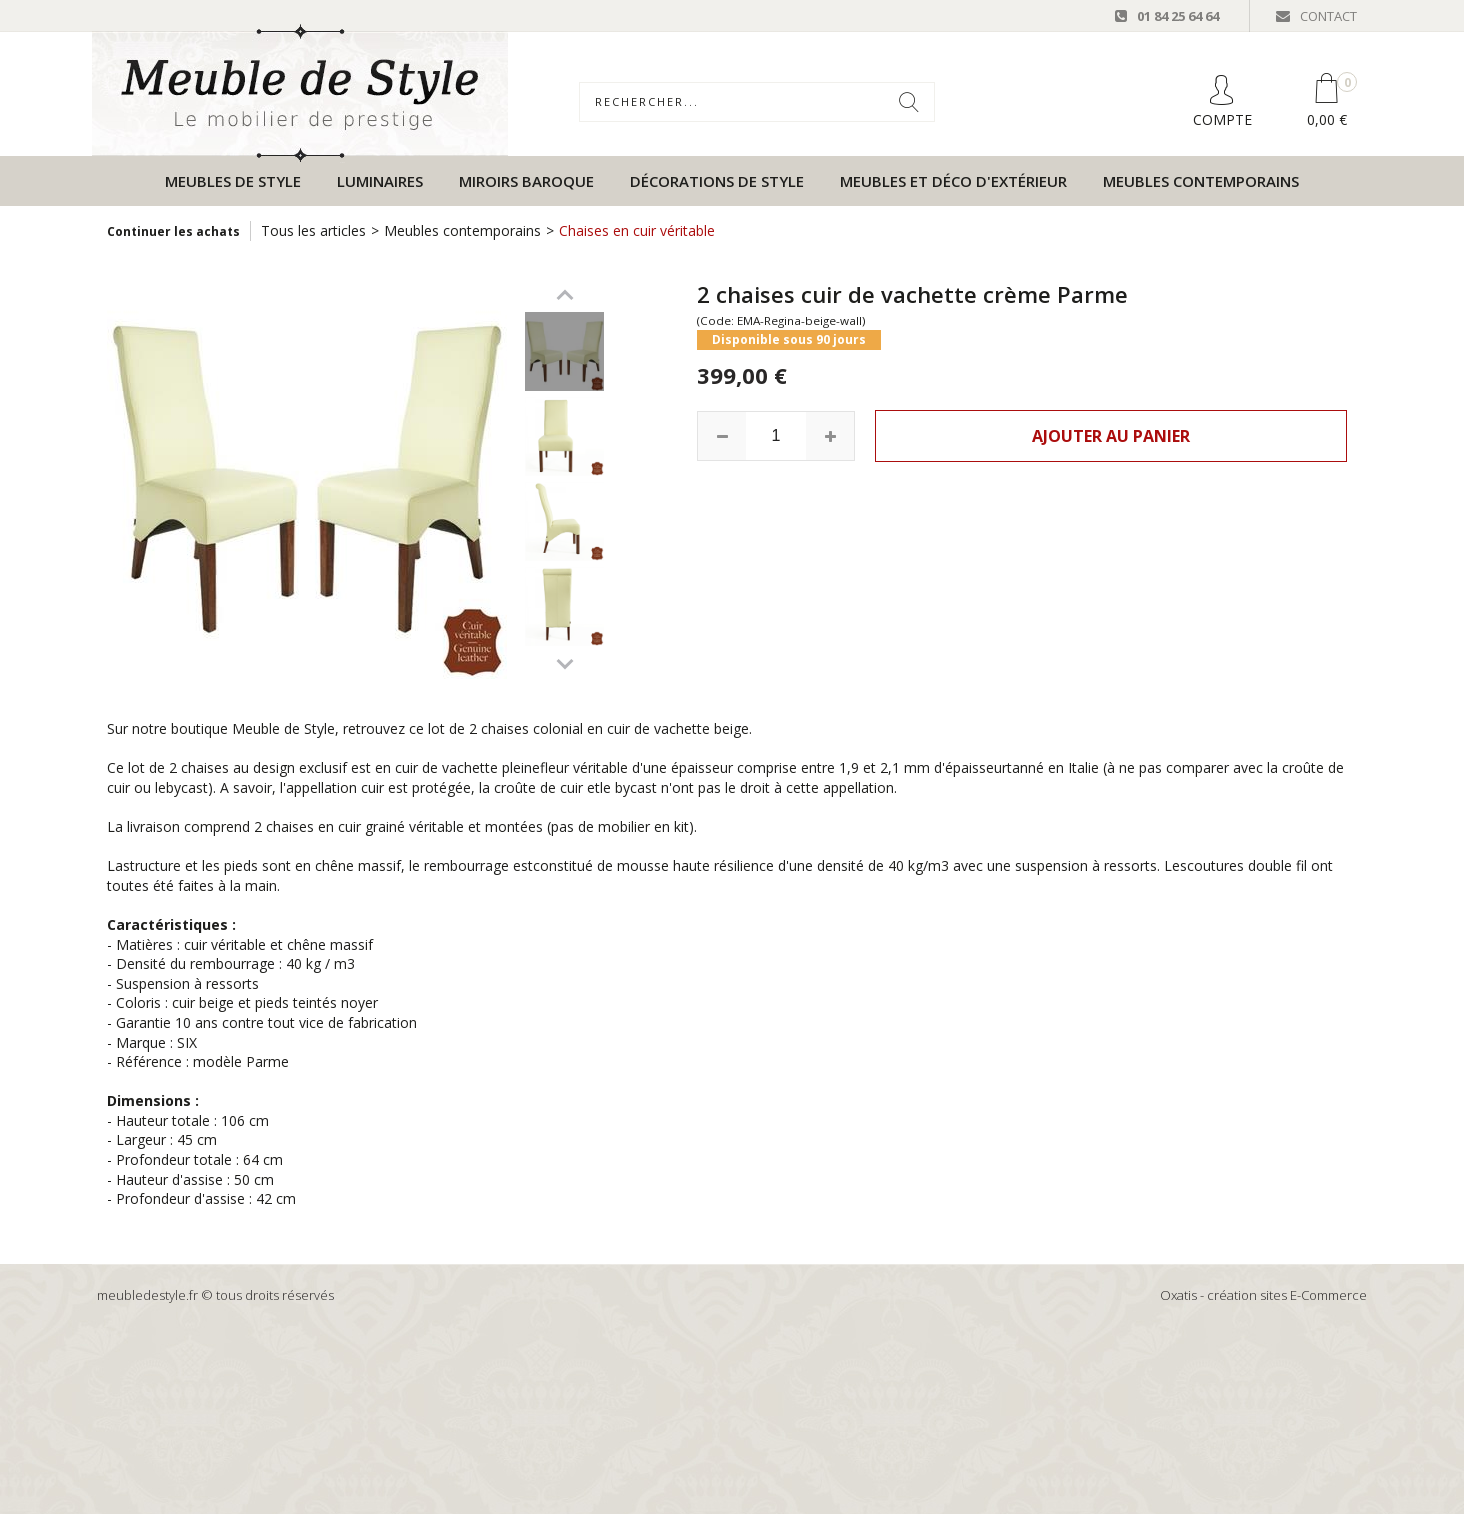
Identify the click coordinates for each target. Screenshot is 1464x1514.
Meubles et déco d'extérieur (953, 181)
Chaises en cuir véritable (637, 230)
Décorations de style (717, 181)
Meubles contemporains (1201, 181)
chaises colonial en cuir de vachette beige (615, 728)
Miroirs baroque (526, 181)
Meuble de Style (283, 728)
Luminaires (380, 181)
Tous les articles (313, 230)
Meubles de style (233, 181)
